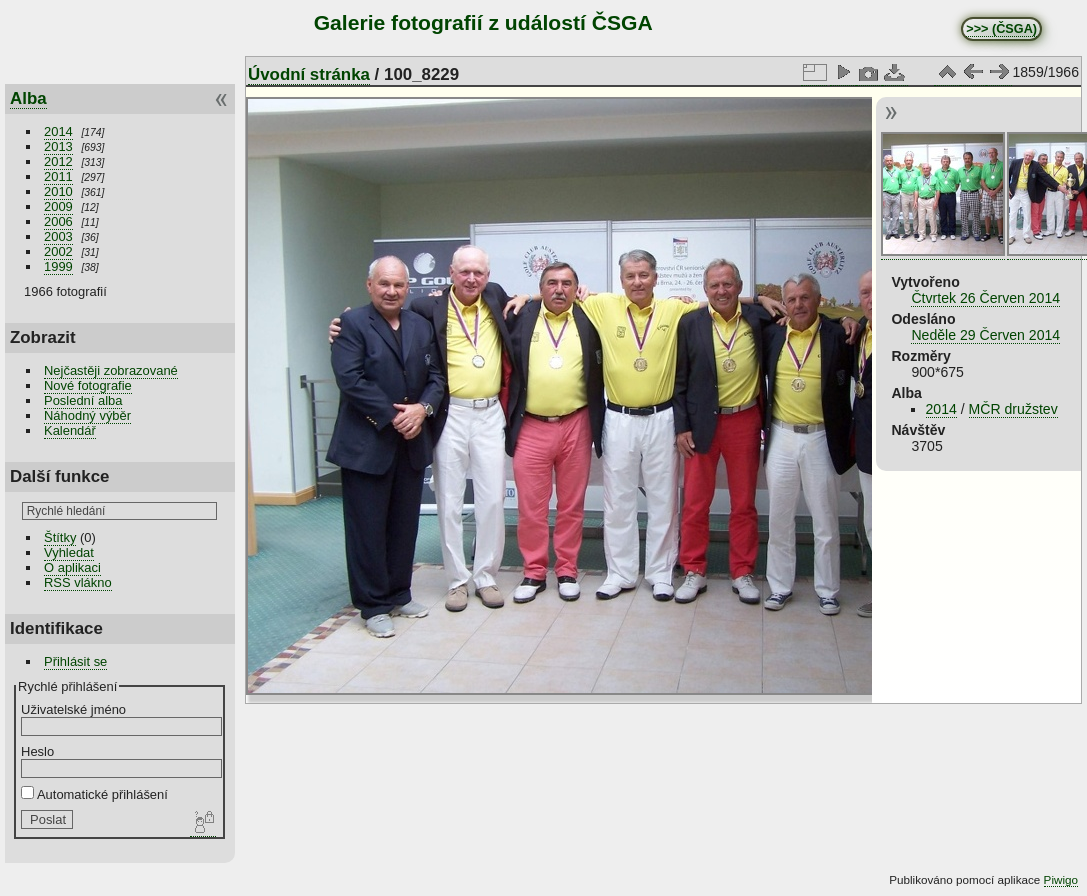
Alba (28, 98)
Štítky (60, 537)
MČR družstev (1013, 409)
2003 (58, 236)
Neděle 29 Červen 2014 (985, 335)
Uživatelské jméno (73, 709)
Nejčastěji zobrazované (111, 370)
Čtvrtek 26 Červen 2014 (985, 298)
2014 (58, 131)
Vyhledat (69, 552)
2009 (58, 206)
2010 (58, 191)
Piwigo (1061, 879)
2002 (58, 251)
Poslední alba (83, 400)
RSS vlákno (78, 582)
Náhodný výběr (87, 415)
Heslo (37, 751)
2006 (58, 221)
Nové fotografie (88, 385)
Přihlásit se (75, 661)
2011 (58, 176)
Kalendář (70, 430)
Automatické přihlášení (94, 794)
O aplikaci (72, 567)
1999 (58, 266)
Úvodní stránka (309, 74)
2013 (58, 146)
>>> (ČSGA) (1001, 29)
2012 (58, 161)
